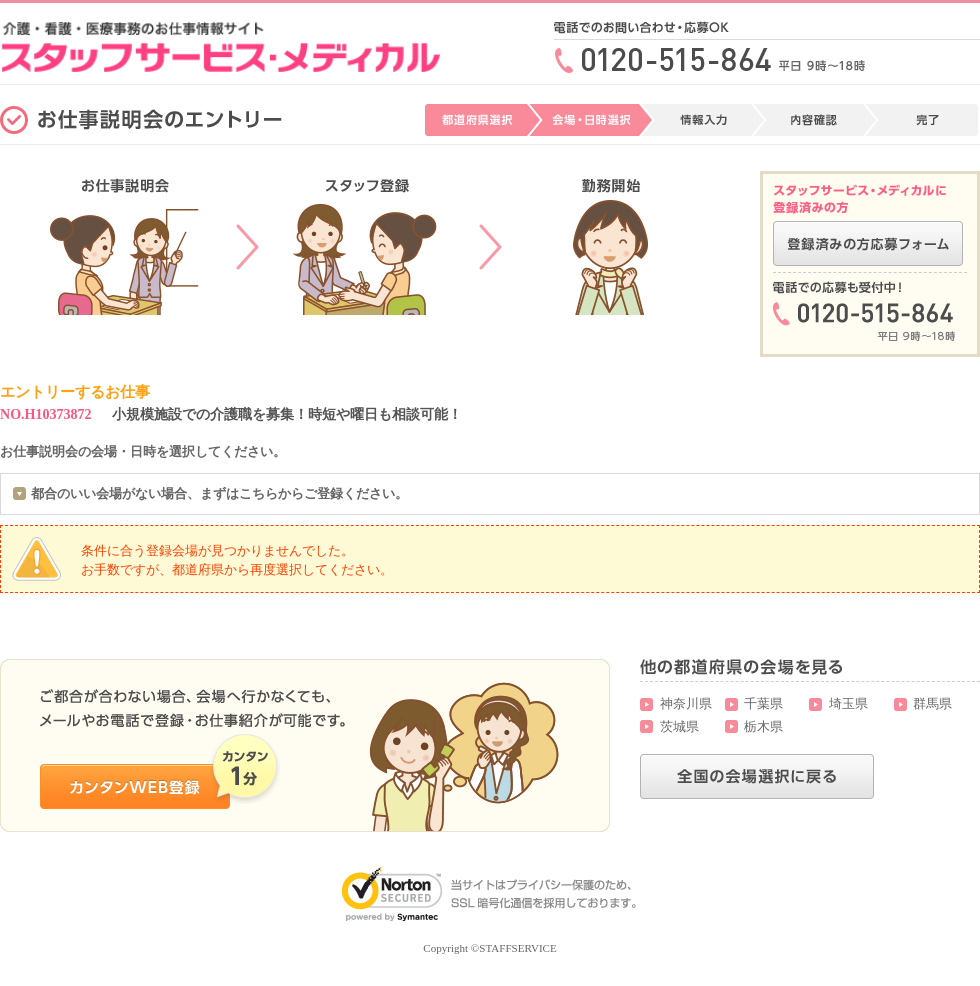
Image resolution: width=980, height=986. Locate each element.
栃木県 (763, 726)
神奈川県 (686, 703)
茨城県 (679, 726)
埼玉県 (848, 703)
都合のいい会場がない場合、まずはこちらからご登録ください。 (219, 493)
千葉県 (763, 703)
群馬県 (932, 703)
